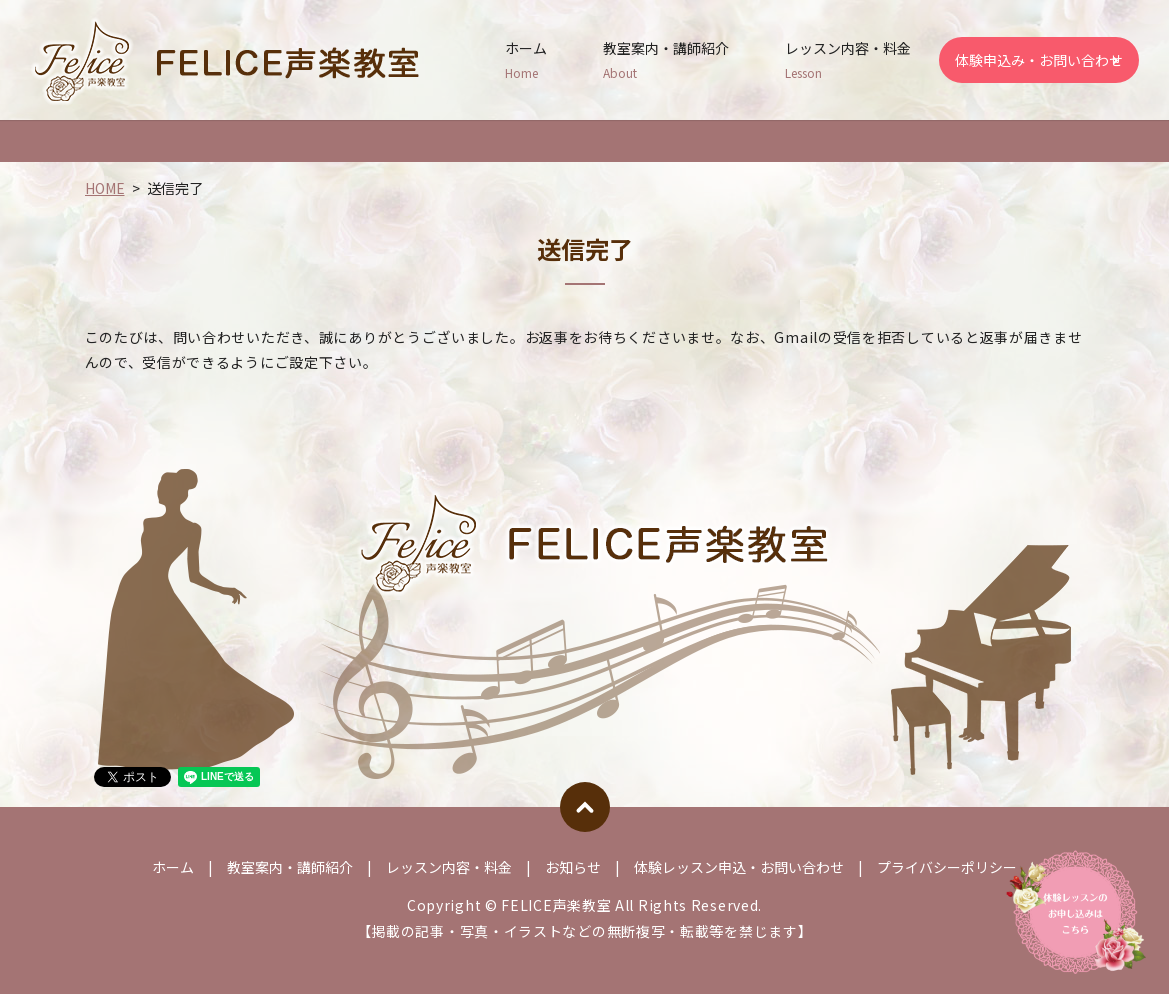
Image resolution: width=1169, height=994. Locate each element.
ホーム (526, 60)
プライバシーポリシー (947, 867)
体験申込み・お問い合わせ (1039, 60)
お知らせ (573, 867)
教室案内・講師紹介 (666, 60)
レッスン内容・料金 (848, 60)
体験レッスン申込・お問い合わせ (739, 867)
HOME (105, 188)
